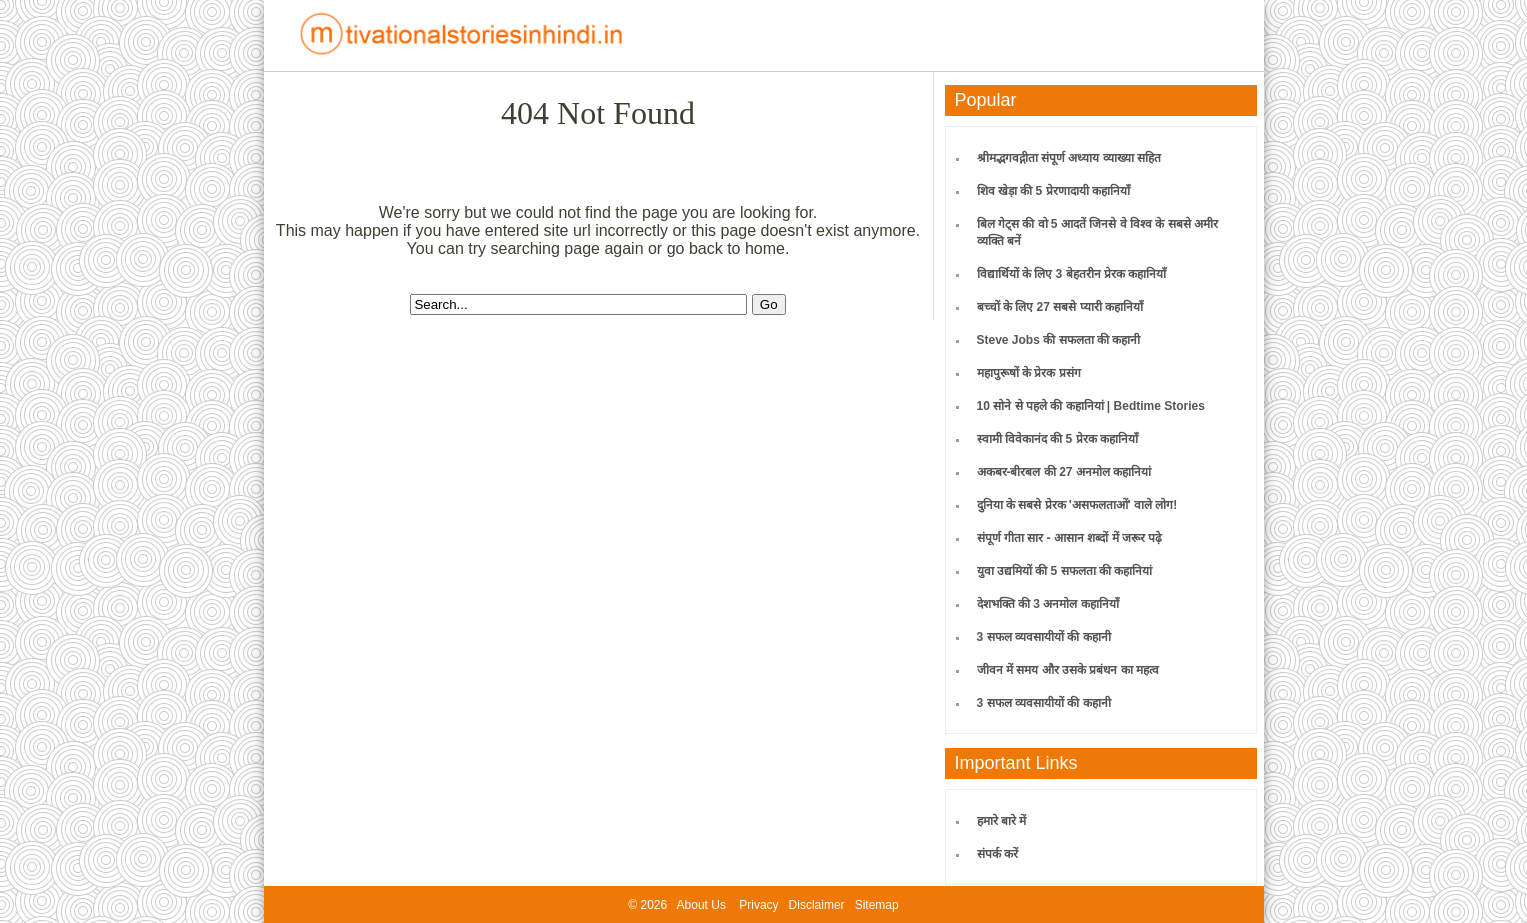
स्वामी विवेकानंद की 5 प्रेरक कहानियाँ (1057, 439)
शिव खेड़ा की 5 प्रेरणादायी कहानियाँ (1053, 191)
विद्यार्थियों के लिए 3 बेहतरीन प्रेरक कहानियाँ (1072, 274)
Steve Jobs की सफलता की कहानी (1059, 340)
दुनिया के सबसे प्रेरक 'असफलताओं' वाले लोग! (1077, 505)
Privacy (758, 905)
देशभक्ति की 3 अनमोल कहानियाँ (1048, 604)
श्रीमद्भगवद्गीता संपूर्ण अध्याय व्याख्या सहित (1069, 158)
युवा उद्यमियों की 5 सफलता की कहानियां (1065, 571)
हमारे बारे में (1002, 821)
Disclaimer (817, 905)
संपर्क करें (997, 854)
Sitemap (877, 905)
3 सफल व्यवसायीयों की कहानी (1044, 637)
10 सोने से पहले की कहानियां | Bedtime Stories (1091, 406)
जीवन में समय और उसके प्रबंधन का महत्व (1068, 670)
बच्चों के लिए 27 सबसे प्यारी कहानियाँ (1060, 307)
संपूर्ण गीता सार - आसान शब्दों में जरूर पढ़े (1070, 538)
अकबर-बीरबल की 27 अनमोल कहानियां (1064, 472)
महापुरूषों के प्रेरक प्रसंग (1029, 373)
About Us (701, 905)
